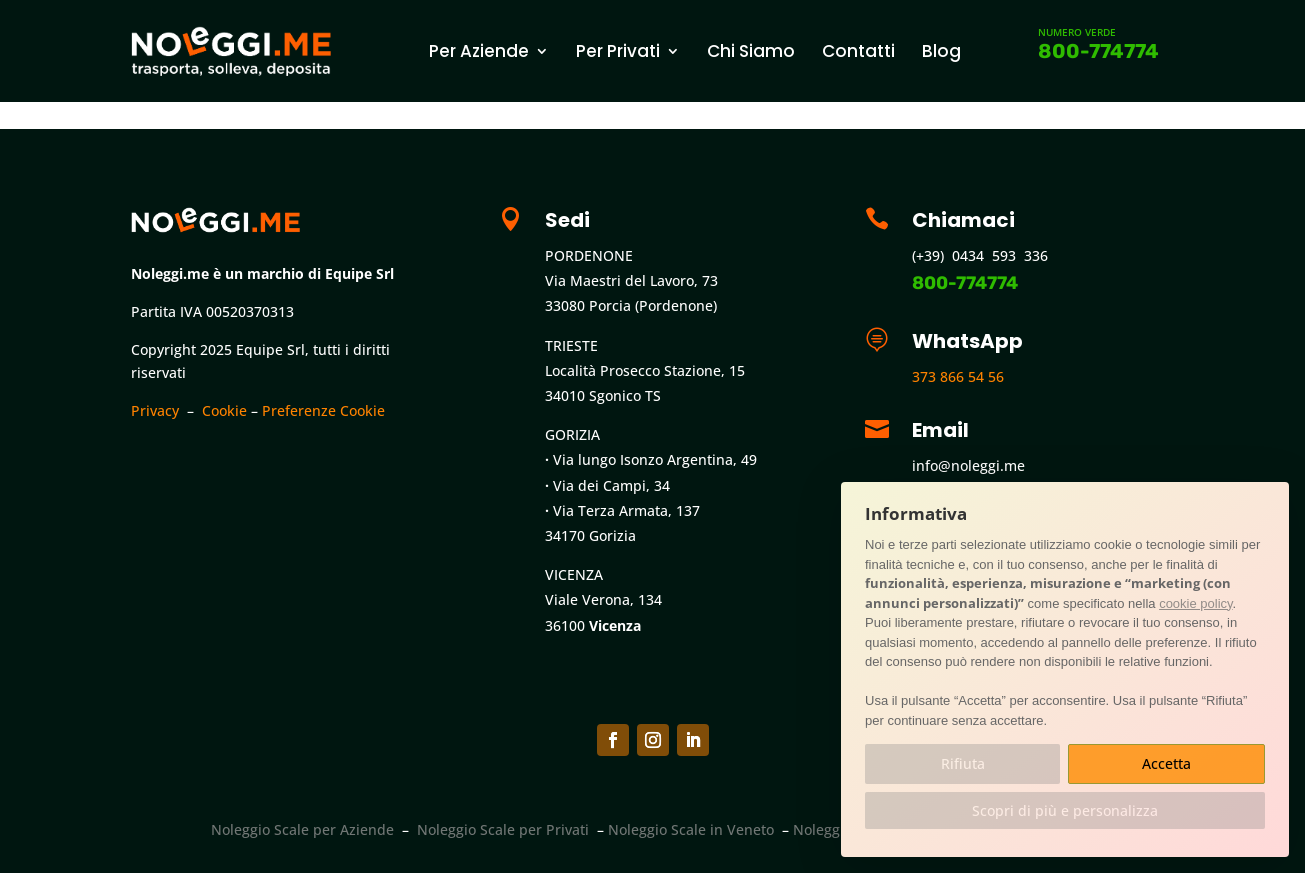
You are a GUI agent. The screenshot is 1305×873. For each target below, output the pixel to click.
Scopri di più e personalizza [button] (1065, 810)
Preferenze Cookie (323, 410)
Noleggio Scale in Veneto (691, 829)
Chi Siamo (751, 51)
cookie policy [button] (1195, 603)
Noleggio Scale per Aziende (302, 829)
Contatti (858, 51)
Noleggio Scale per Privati (503, 829)
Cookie (224, 410)
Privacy (155, 410)
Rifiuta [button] (963, 763)
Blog (941, 51)
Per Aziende (479, 51)
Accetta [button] (1166, 763)
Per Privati (618, 51)
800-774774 (1098, 51)
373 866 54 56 (958, 376)
